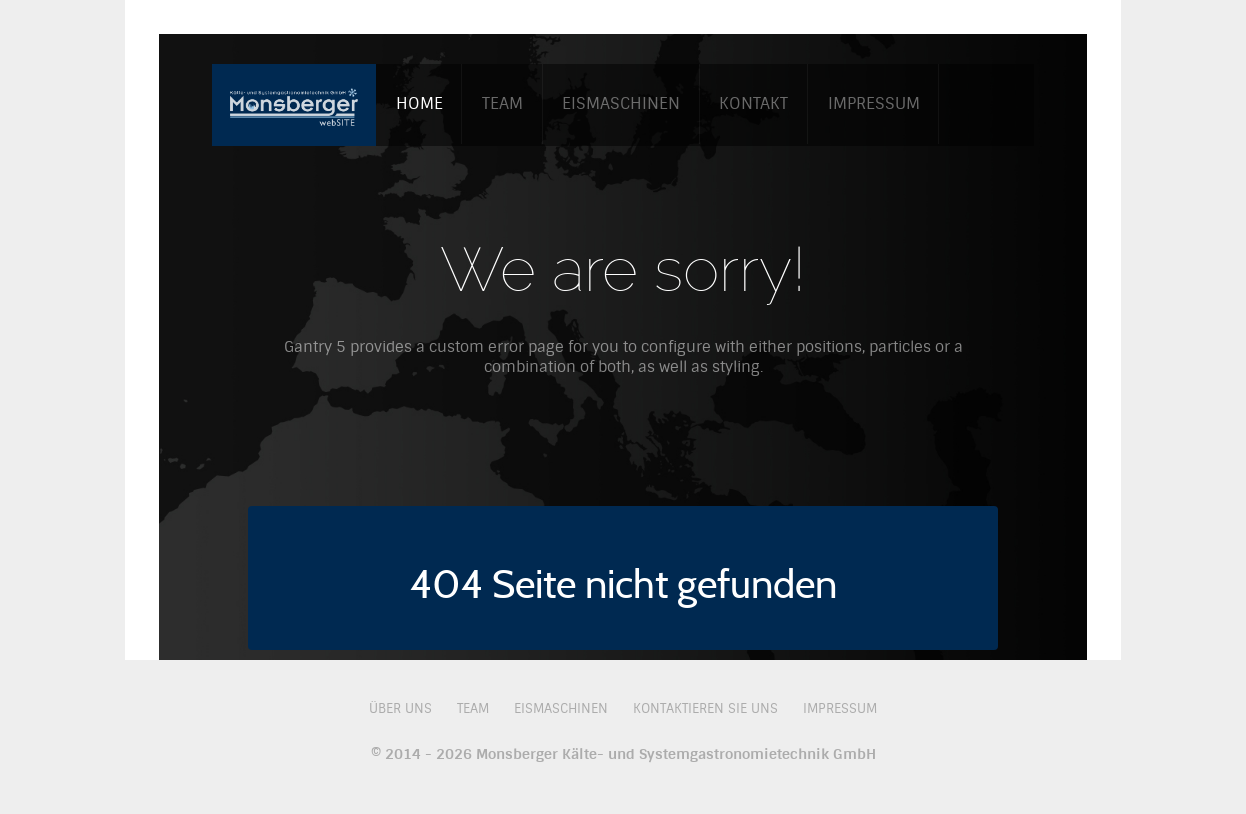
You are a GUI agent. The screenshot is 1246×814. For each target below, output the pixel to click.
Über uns (400, 708)
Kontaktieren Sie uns (705, 708)
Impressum (840, 708)
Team (473, 708)
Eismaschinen (561, 708)
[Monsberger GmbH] (294, 102)
